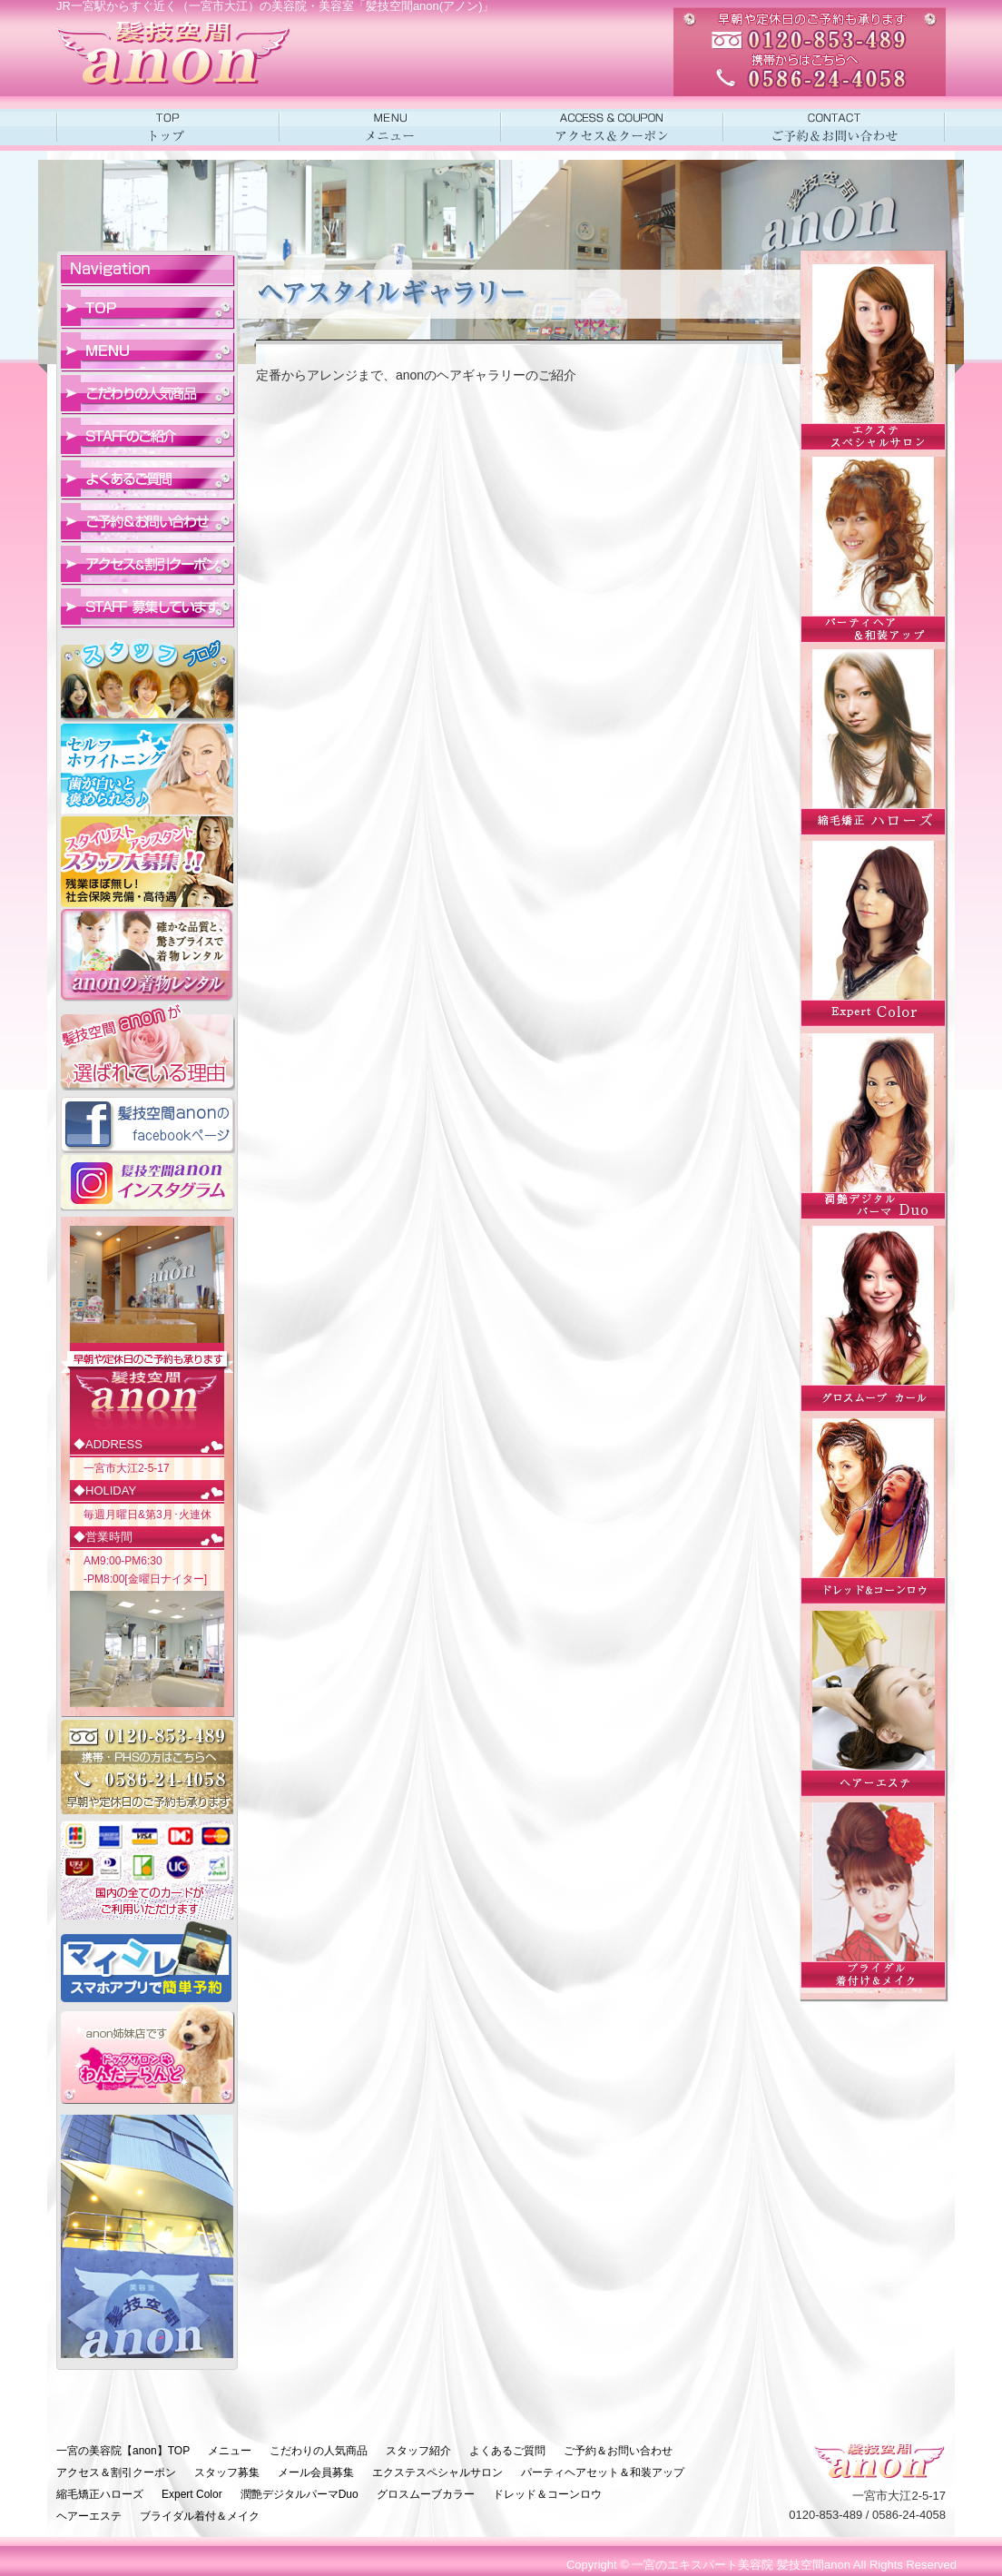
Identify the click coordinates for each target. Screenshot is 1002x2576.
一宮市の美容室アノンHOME (167, 127)
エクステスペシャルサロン (437, 2472)
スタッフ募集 (227, 2472)
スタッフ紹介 (418, 2450)
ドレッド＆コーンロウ (547, 2494)
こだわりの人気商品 (319, 2450)
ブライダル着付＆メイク (200, 2516)
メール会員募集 (316, 2472)
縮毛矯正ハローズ (99, 2494)
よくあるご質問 (507, 2450)
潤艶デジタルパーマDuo (300, 2494)
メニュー (390, 127)
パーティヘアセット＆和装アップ (602, 2472)
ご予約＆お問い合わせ (834, 127)
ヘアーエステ (89, 2516)
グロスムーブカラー (426, 2494)
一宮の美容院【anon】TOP (123, 2450)
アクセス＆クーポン (612, 127)
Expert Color (192, 2494)
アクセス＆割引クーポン (116, 2472)
